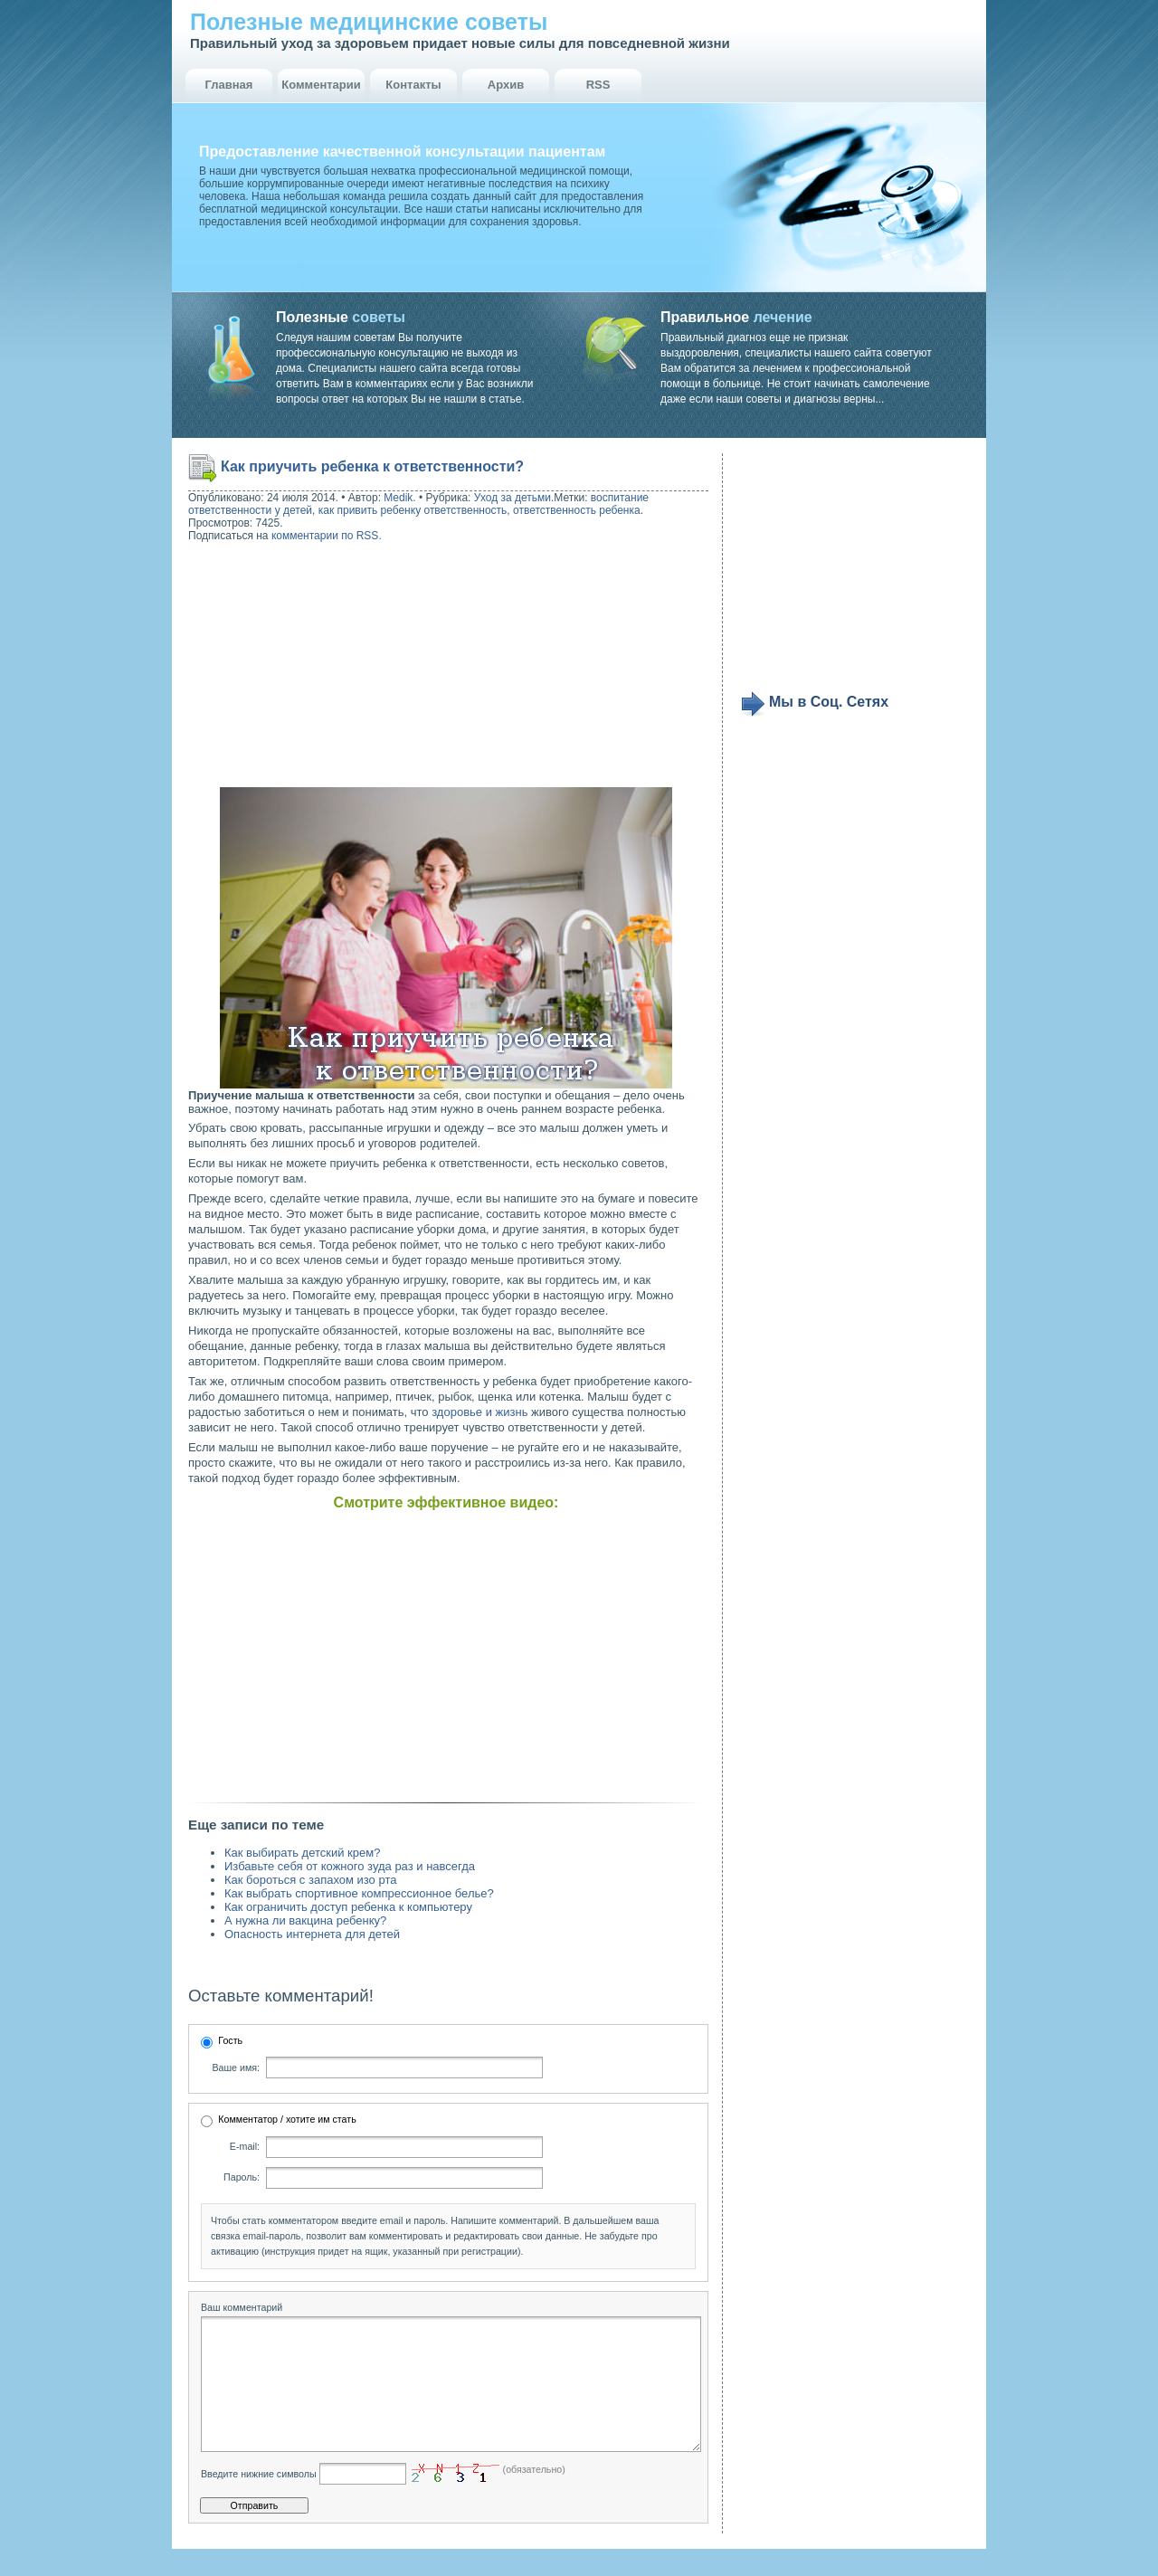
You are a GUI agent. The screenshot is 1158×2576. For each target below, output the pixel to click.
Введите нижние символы (259, 2500)
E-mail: (245, 2146)
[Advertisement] (304, 667)
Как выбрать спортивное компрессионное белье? (359, 1893)
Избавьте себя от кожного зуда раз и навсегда (349, 1866)
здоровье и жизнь (479, 1412)
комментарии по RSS (325, 535)
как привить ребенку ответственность (413, 510)
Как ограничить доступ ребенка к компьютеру (348, 1907)
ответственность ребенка (577, 510)
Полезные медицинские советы (368, 21)
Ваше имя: (236, 2067)
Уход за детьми (512, 497)
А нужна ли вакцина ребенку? (305, 1920)
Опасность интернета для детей (312, 1934)
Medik (398, 497)
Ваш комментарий (241, 2307)
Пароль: (241, 2177)
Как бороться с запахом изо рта (310, 1880)
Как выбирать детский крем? (302, 1852)
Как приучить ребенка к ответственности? (372, 466)
